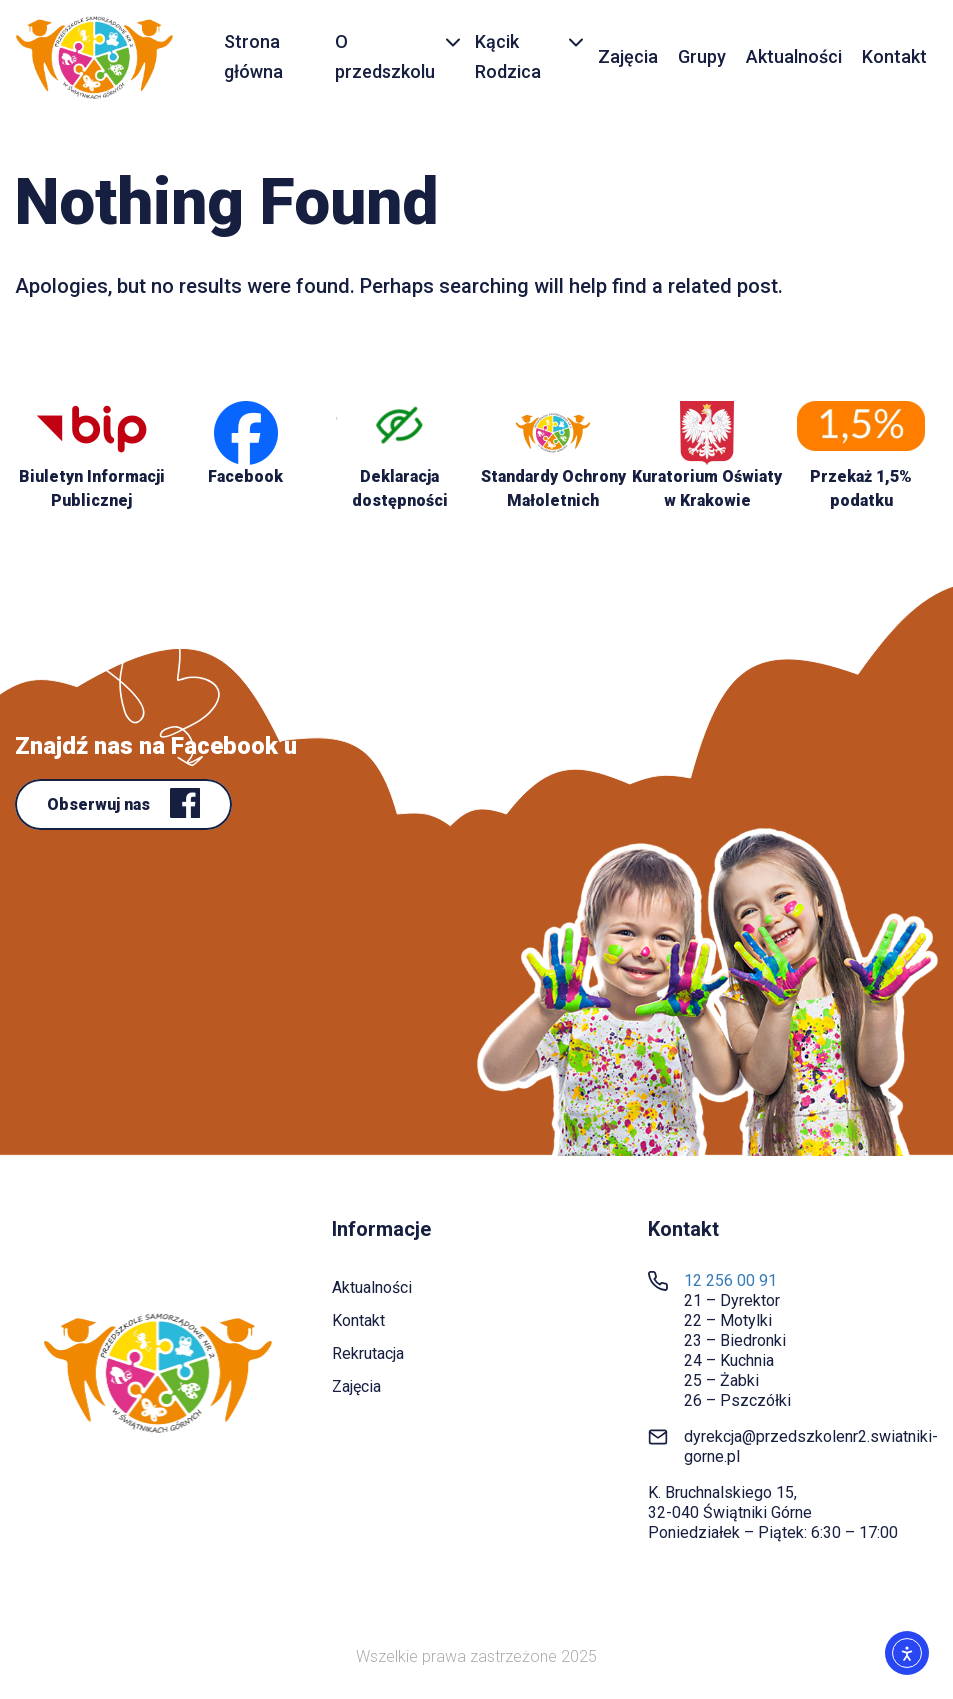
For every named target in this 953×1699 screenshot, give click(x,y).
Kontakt (894, 56)
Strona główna (253, 57)
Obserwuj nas (100, 804)
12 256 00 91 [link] (730, 1280)
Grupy (702, 56)
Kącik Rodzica (508, 57)
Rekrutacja (368, 1353)
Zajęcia (628, 56)
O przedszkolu (385, 57)
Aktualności (794, 56)
